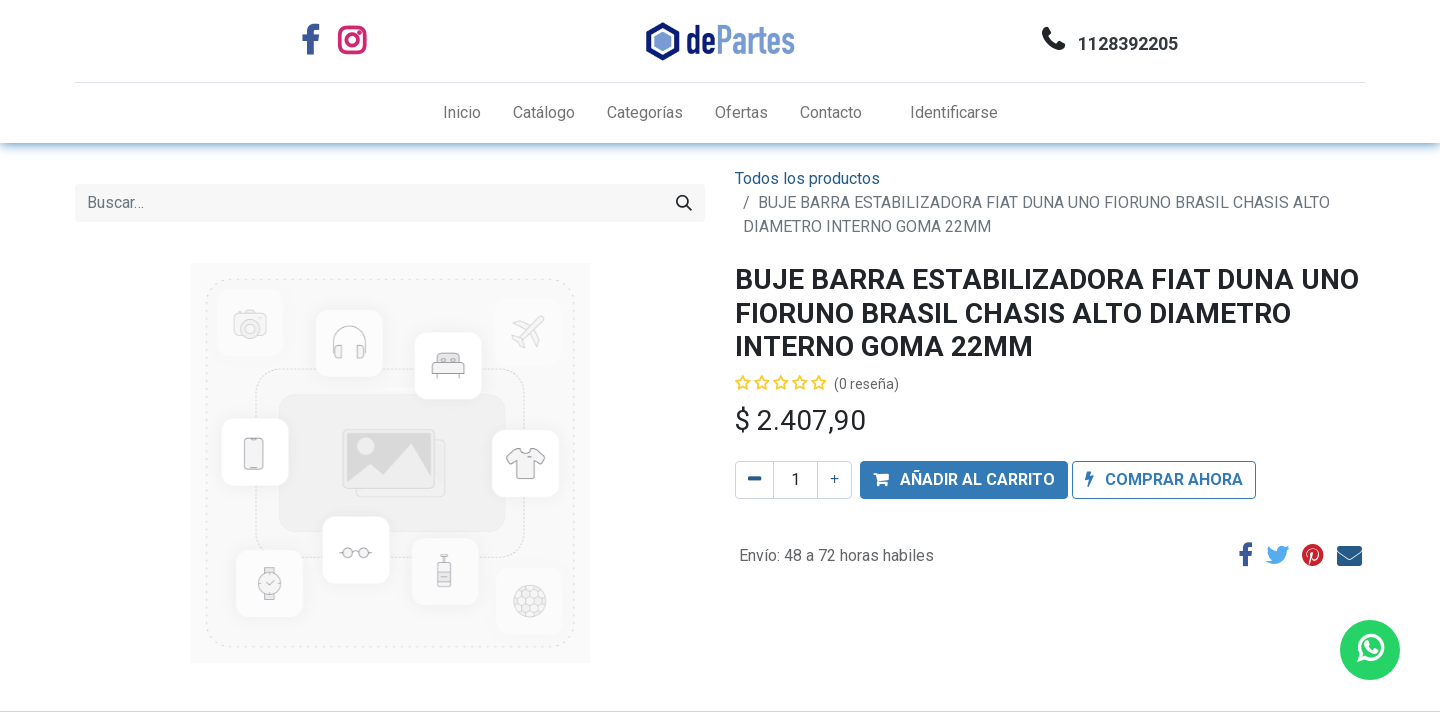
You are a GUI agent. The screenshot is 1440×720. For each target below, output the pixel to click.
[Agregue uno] (834, 480)
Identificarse (954, 112)
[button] (964, 480)
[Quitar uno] (754, 480)
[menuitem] (462, 113)
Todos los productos (807, 178)
